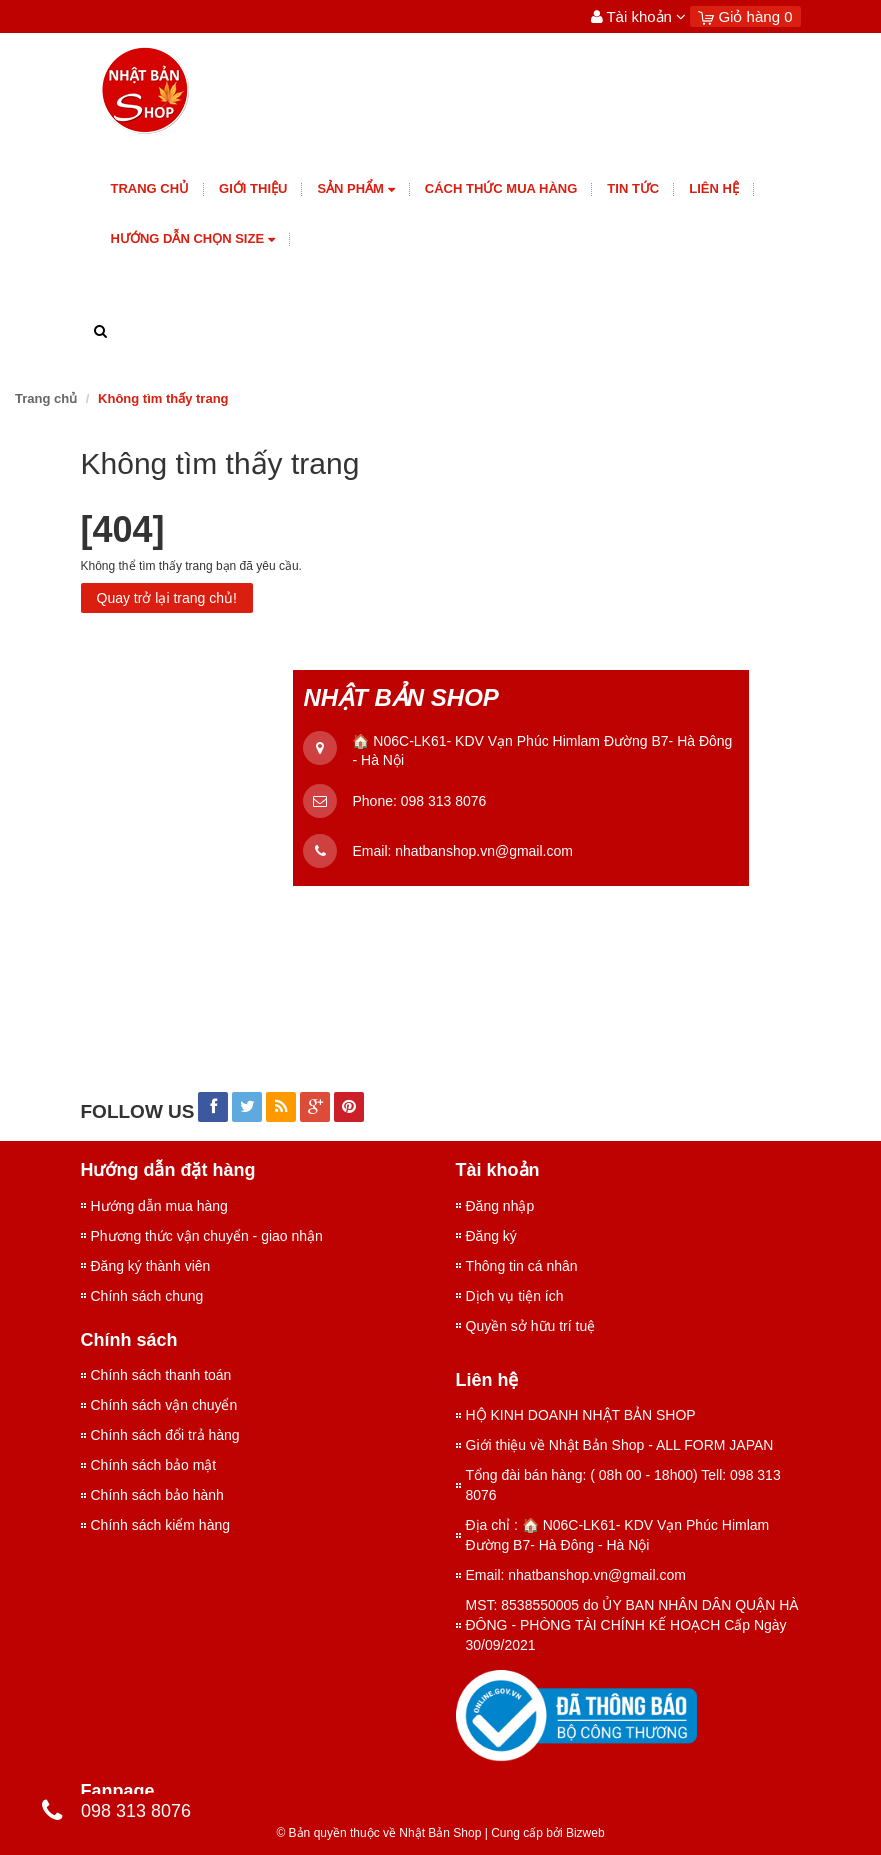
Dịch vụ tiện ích (515, 1296)
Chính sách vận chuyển (164, 1405)
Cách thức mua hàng (501, 188)
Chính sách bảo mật (154, 1465)
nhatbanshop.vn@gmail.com (484, 851)
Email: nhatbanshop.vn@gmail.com (576, 1575)
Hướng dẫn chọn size (193, 239)
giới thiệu (253, 188)
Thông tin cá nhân (522, 1266)
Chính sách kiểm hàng (161, 1525)
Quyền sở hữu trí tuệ (531, 1326)
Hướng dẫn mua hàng (159, 1206)
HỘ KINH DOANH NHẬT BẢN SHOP (581, 1415)
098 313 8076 (444, 801)
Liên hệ (714, 188)
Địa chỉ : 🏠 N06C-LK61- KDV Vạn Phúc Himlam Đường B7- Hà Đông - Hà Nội (618, 1535)
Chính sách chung (147, 1296)
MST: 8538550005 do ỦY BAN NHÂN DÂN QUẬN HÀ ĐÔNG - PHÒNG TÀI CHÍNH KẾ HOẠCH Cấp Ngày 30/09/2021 (632, 1625)
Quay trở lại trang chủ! (167, 598)
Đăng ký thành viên (151, 1266)
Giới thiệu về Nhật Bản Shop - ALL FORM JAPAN (620, 1445)
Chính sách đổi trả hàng (165, 1435)
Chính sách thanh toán (161, 1375)
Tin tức (633, 188)
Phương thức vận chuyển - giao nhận (207, 1236)
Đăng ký (491, 1236)
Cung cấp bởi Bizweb (545, 1833)
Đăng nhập (500, 1206)
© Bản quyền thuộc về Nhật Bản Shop (378, 1833)
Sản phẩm (355, 189)
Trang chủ (150, 188)
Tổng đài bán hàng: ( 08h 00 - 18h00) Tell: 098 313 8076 (623, 1485)
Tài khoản (639, 16)
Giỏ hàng (745, 16)
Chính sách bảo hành (157, 1495)
